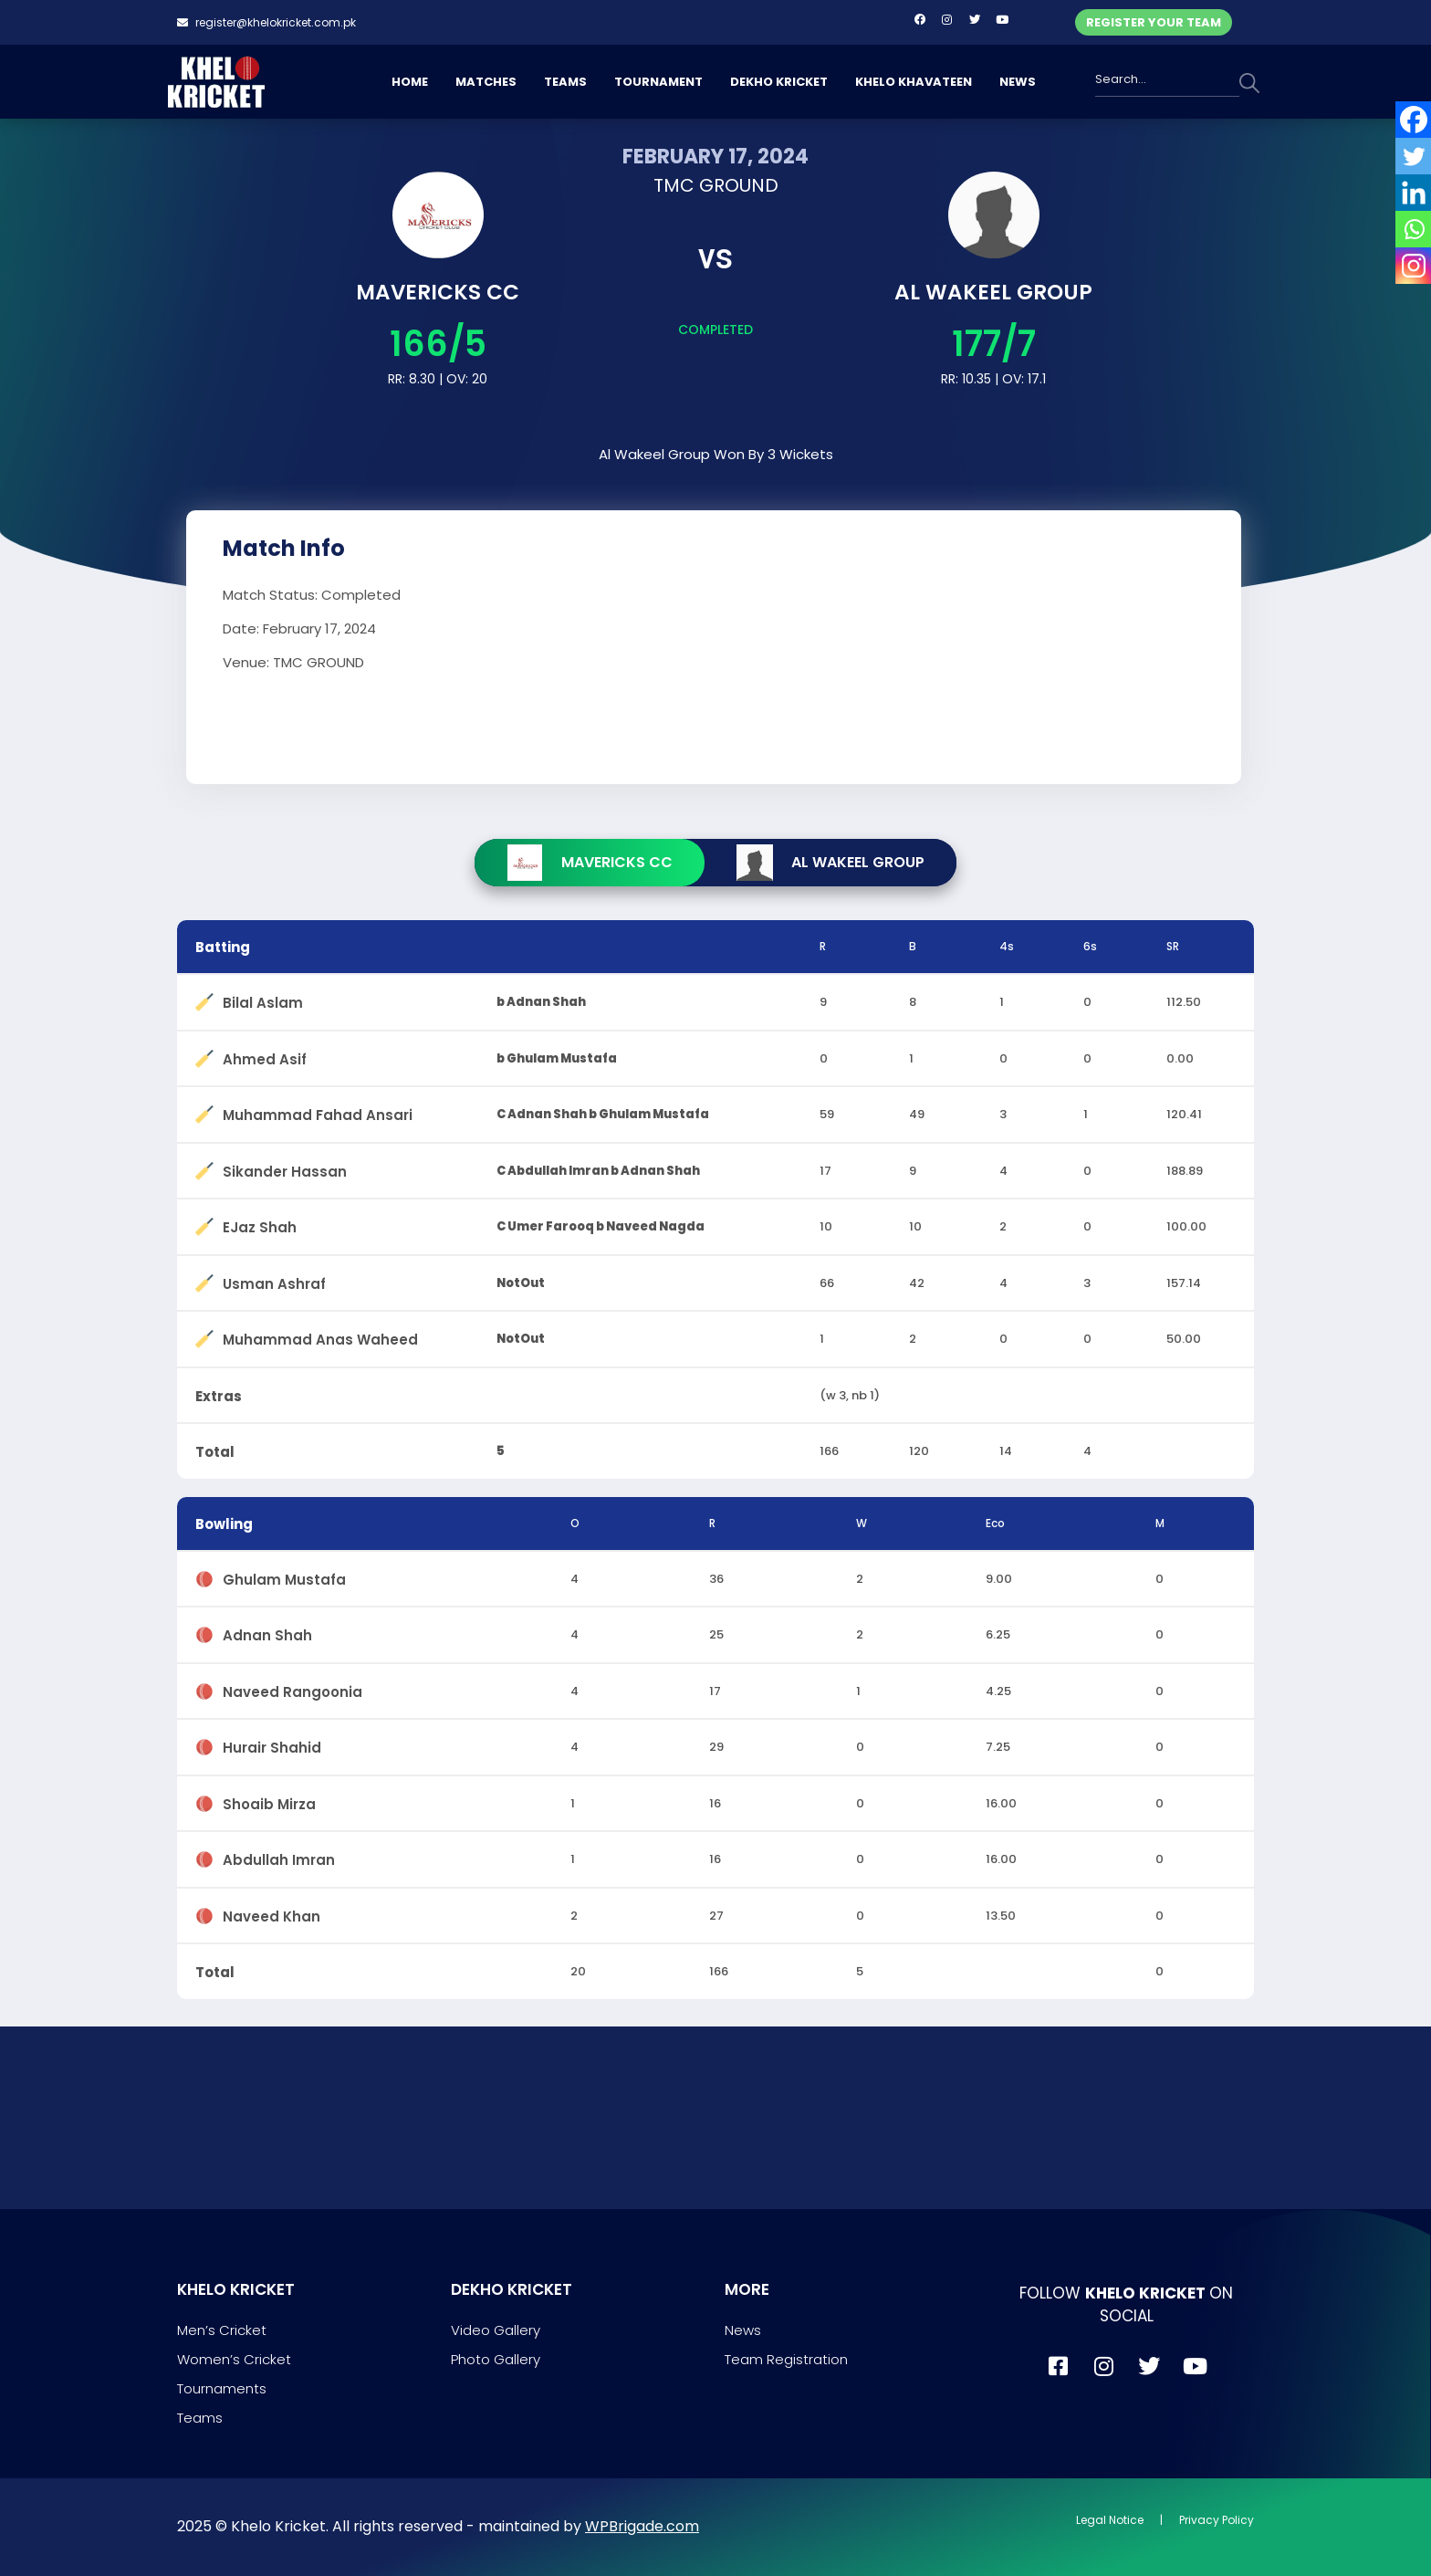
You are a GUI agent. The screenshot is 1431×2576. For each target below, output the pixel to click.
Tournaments (221, 2388)
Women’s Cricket (234, 2359)
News (743, 2330)
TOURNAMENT (658, 81)
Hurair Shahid (272, 1744)
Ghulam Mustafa (284, 1576)
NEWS (1017, 81)
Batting (222, 947)
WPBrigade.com (642, 2526)
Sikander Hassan (285, 1168)
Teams (200, 2417)
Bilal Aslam (263, 999)
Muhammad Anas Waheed (320, 1336)
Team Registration (786, 2359)
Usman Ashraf (274, 1280)
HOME (410, 81)
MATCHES (486, 81)
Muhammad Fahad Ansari (318, 1111)
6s (1090, 946)
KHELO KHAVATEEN (913, 81)
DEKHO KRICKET (779, 81)
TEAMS (565, 81)
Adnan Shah (267, 1632)
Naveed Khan (271, 1913)
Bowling (224, 1524)
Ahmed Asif (265, 1056)
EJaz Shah (260, 1224)
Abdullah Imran (279, 1856)
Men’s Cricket (221, 2330)
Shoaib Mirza (269, 1800)
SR (1172, 946)
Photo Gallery (495, 2359)
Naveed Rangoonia (292, 1688)
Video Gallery (495, 2330)
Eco (995, 1523)
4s (1006, 946)
